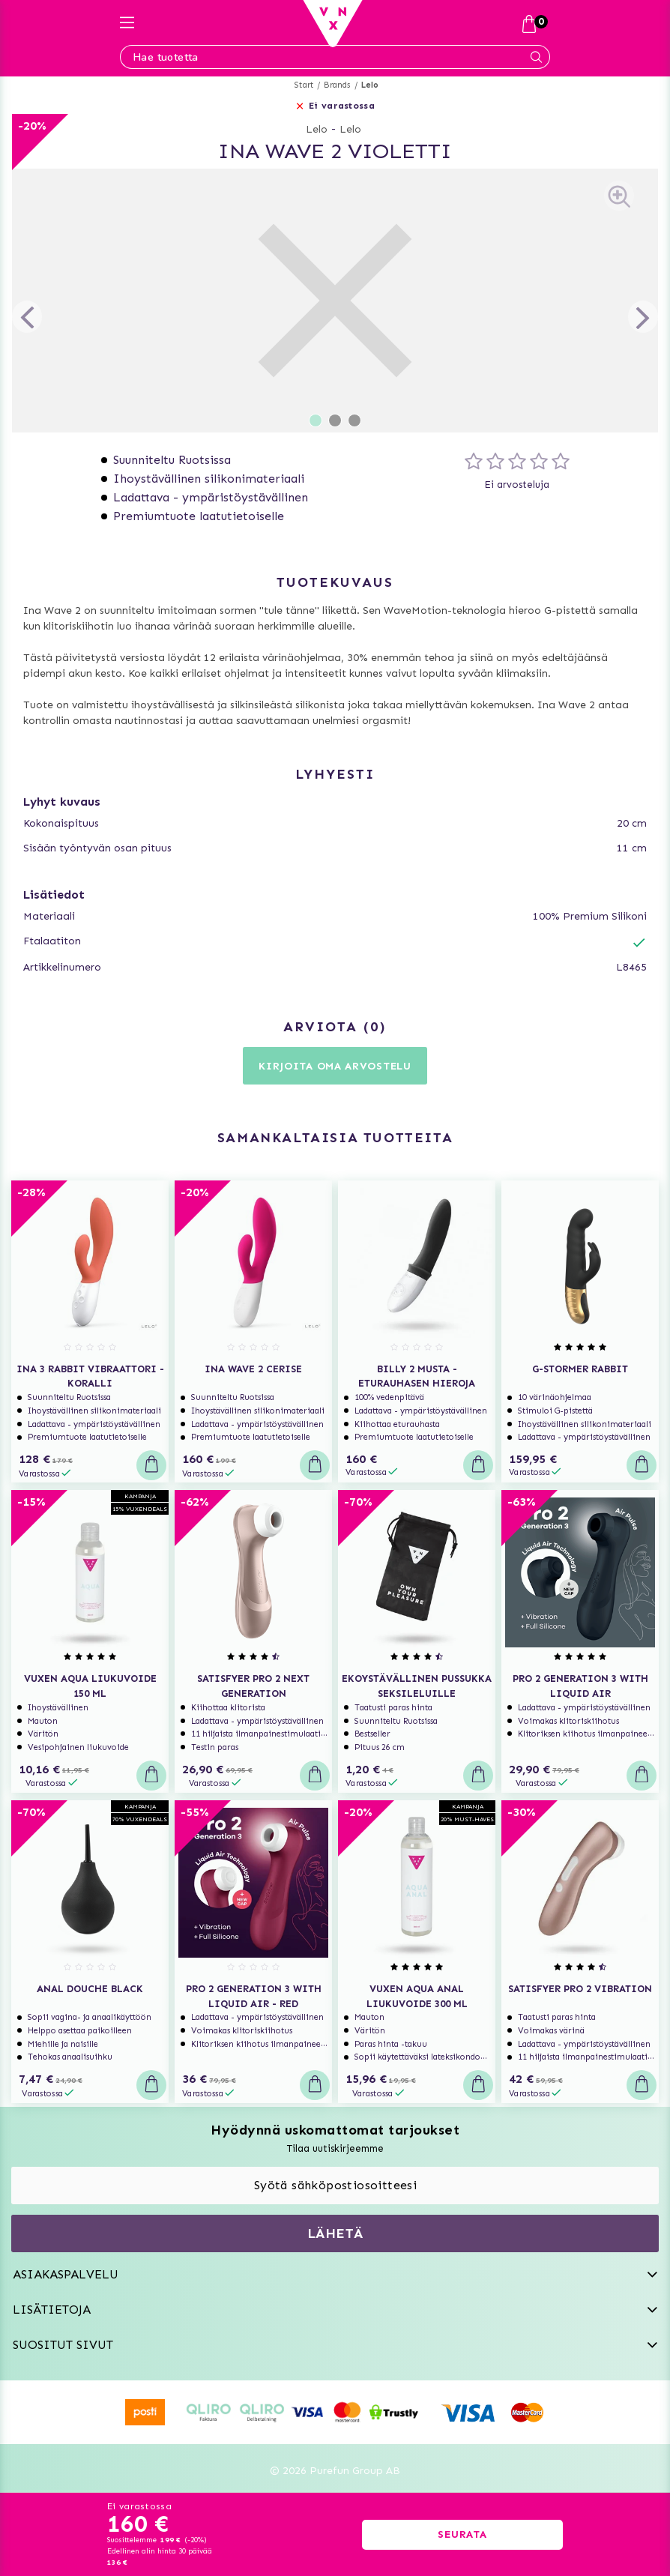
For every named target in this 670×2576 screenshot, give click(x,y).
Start (304, 85)
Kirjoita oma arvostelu (335, 1066)
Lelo (370, 85)
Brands (337, 85)
